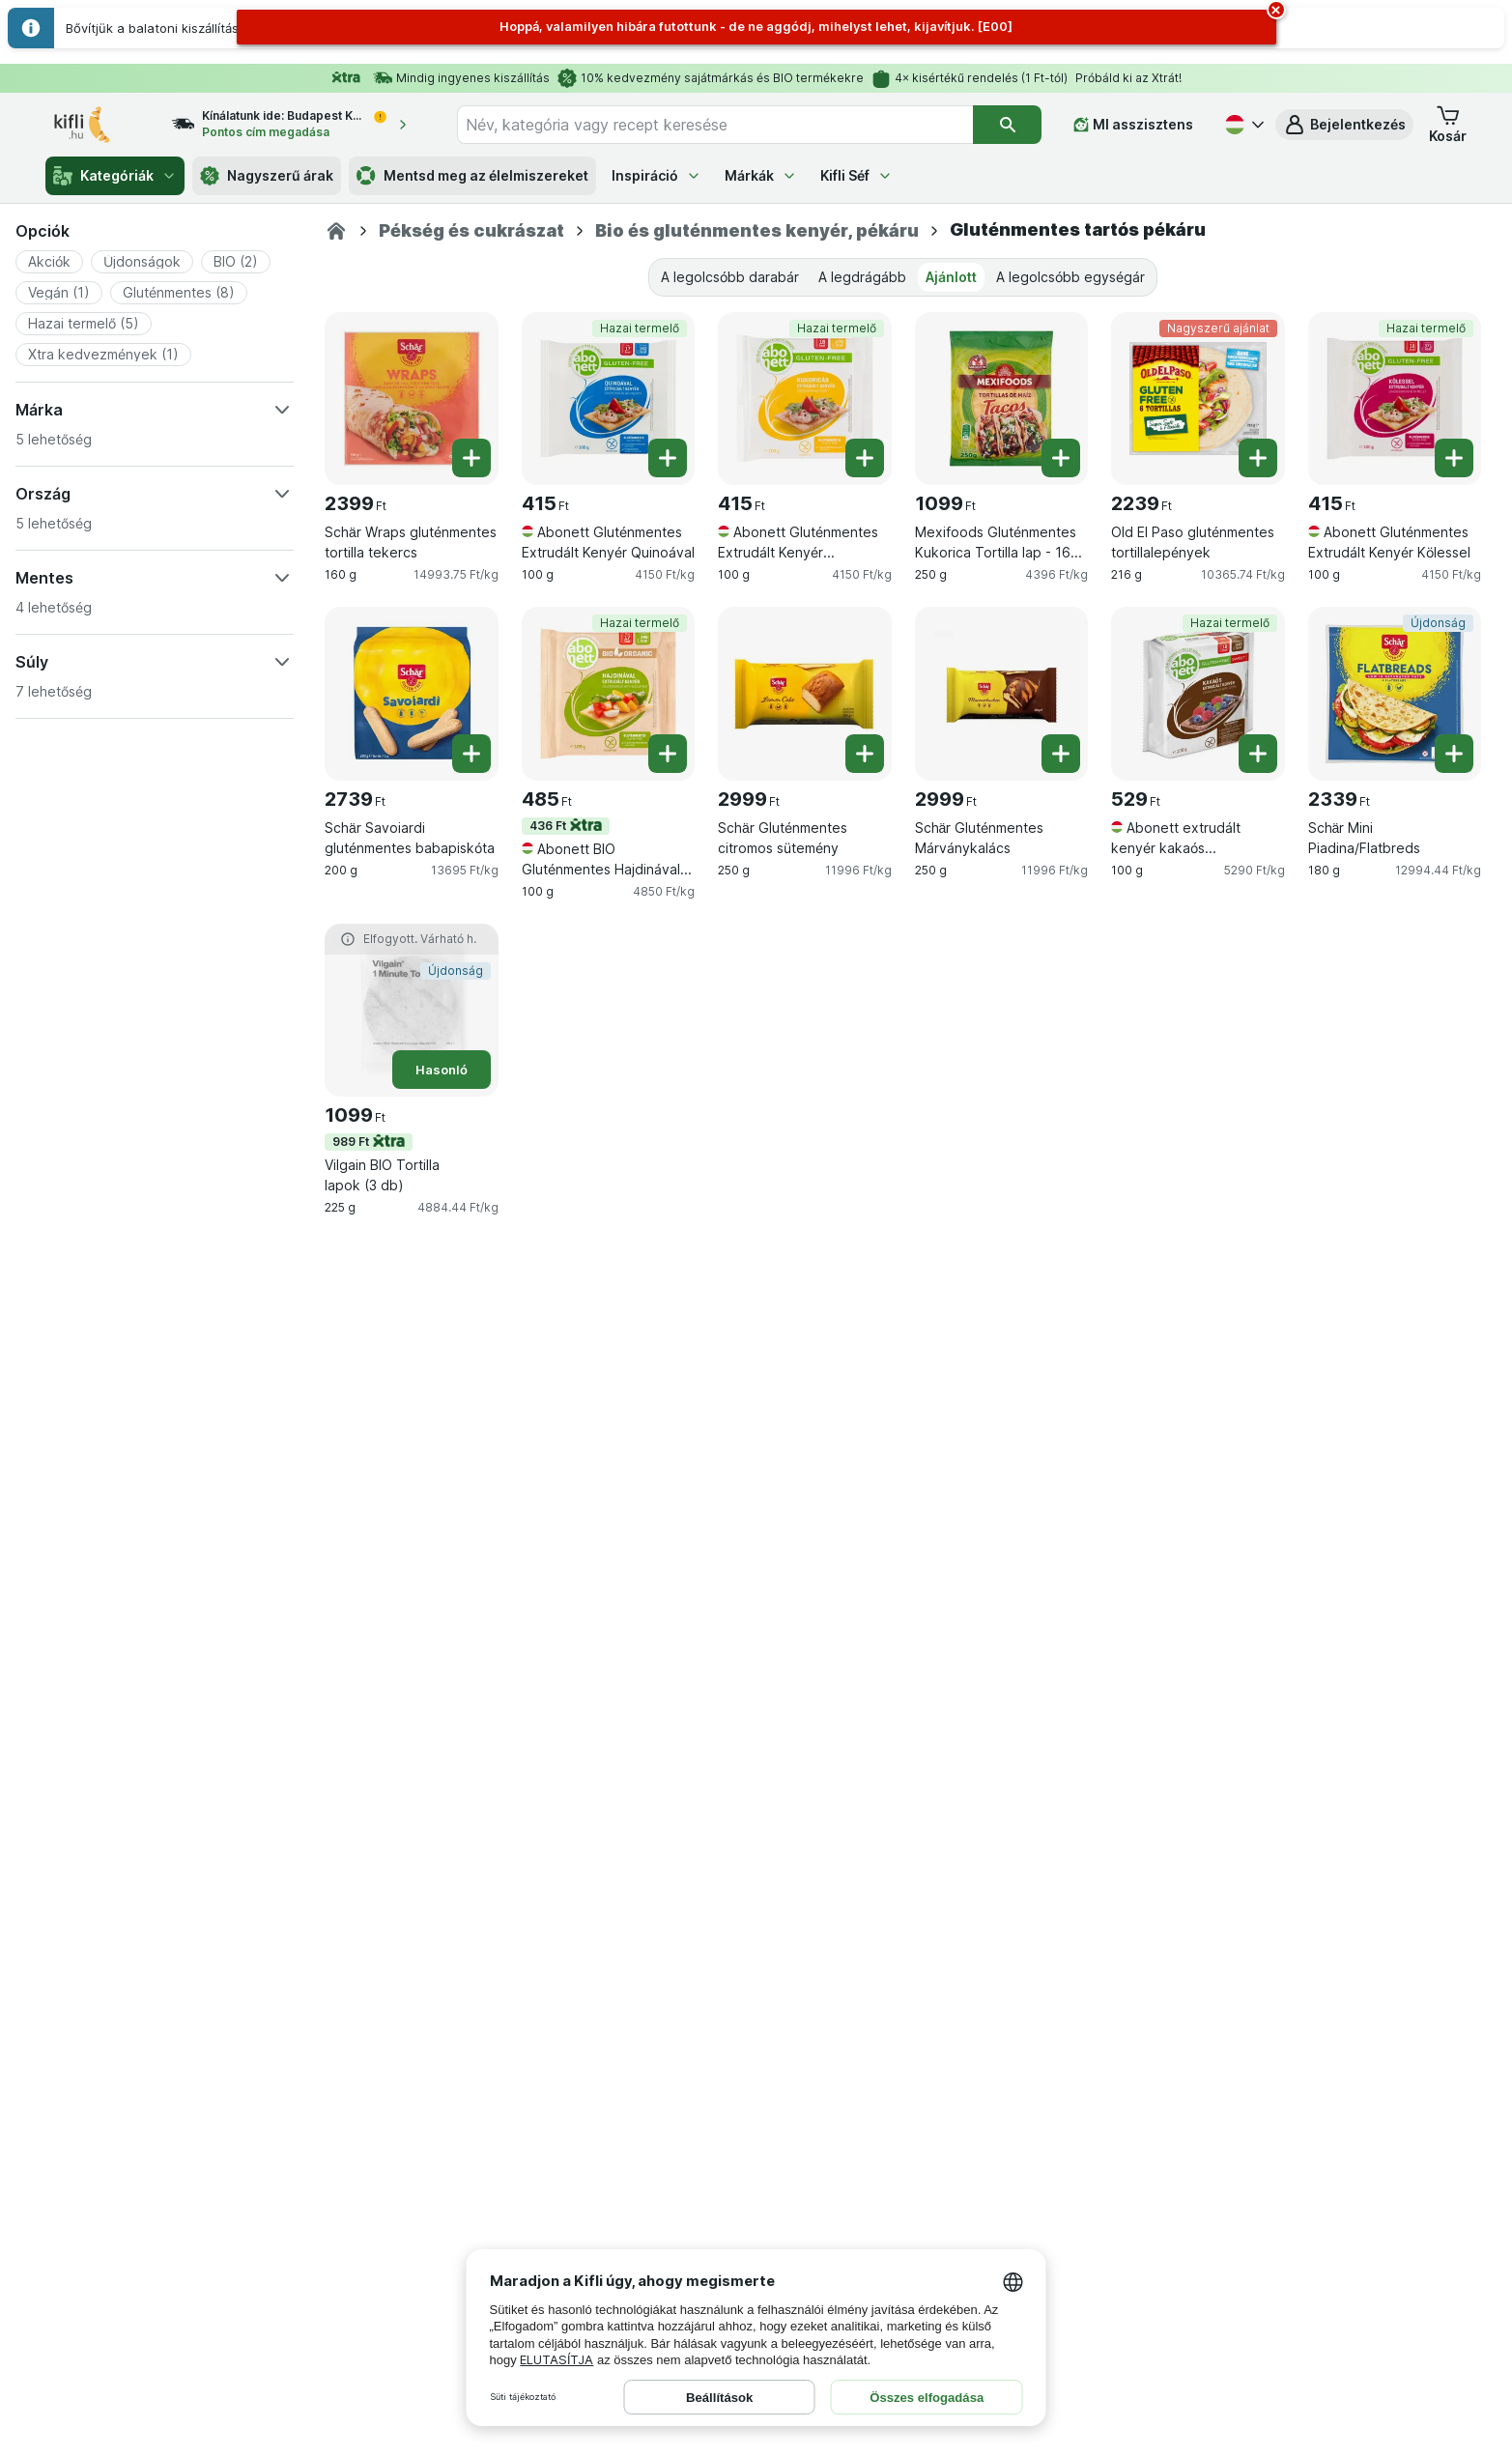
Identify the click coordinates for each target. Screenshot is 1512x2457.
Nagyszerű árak (266, 176)
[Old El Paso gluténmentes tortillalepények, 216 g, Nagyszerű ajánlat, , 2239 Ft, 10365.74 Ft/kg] (1198, 399)
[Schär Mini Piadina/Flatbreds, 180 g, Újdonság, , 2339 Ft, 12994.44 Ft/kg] (1395, 694)
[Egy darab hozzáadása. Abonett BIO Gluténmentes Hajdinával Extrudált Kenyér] (667, 753)
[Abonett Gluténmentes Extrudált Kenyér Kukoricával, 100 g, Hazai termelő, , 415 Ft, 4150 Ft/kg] (805, 399)
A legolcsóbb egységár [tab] (1070, 277)
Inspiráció (656, 175)
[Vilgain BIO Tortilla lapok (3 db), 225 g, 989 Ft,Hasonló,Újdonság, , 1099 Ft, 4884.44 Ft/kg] (412, 1011)
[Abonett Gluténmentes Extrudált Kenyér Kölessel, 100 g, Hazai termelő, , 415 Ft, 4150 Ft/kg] (1395, 399)
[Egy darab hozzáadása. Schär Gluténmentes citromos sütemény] (864, 753)
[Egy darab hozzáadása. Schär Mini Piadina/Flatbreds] (1454, 753)
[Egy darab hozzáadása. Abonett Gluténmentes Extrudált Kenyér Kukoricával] (864, 458)
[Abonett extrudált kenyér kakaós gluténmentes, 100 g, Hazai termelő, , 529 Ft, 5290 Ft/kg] (1198, 694)
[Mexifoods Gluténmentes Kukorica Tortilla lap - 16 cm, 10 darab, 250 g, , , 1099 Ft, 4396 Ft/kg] (1002, 399)
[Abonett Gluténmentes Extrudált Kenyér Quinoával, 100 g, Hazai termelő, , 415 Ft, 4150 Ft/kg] (609, 399)
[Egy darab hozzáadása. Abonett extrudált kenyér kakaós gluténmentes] (1258, 753)
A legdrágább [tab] (862, 277)
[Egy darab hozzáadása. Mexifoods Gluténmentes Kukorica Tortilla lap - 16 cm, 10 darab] (1060, 458)
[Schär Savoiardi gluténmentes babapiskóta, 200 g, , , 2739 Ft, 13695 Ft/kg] (412, 694)
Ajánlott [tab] (951, 277)
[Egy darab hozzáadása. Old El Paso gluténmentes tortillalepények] (1258, 458)
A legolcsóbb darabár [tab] (730, 277)
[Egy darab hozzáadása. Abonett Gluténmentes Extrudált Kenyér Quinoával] (667, 458)
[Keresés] (1007, 124)
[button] (1344, 124)
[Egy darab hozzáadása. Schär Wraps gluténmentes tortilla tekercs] (471, 458)
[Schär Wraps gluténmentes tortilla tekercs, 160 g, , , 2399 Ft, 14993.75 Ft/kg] (412, 399)
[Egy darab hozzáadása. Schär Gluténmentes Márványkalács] (1060, 753)
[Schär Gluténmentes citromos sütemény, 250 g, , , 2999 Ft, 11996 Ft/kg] (805, 694)
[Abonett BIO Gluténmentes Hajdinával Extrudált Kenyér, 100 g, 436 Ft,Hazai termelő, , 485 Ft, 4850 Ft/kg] (609, 694)
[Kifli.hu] (336, 231)
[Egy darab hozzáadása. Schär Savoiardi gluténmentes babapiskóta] (471, 753)
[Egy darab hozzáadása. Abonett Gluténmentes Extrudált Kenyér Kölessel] (1454, 458)
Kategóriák (115, 176)
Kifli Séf (856, 175)
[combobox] (715, 124)
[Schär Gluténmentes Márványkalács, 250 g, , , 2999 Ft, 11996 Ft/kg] (1002, 694)
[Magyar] (1242, 124)
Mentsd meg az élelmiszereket (472, 176)
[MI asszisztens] (1133, 124)
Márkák (761, 175)
